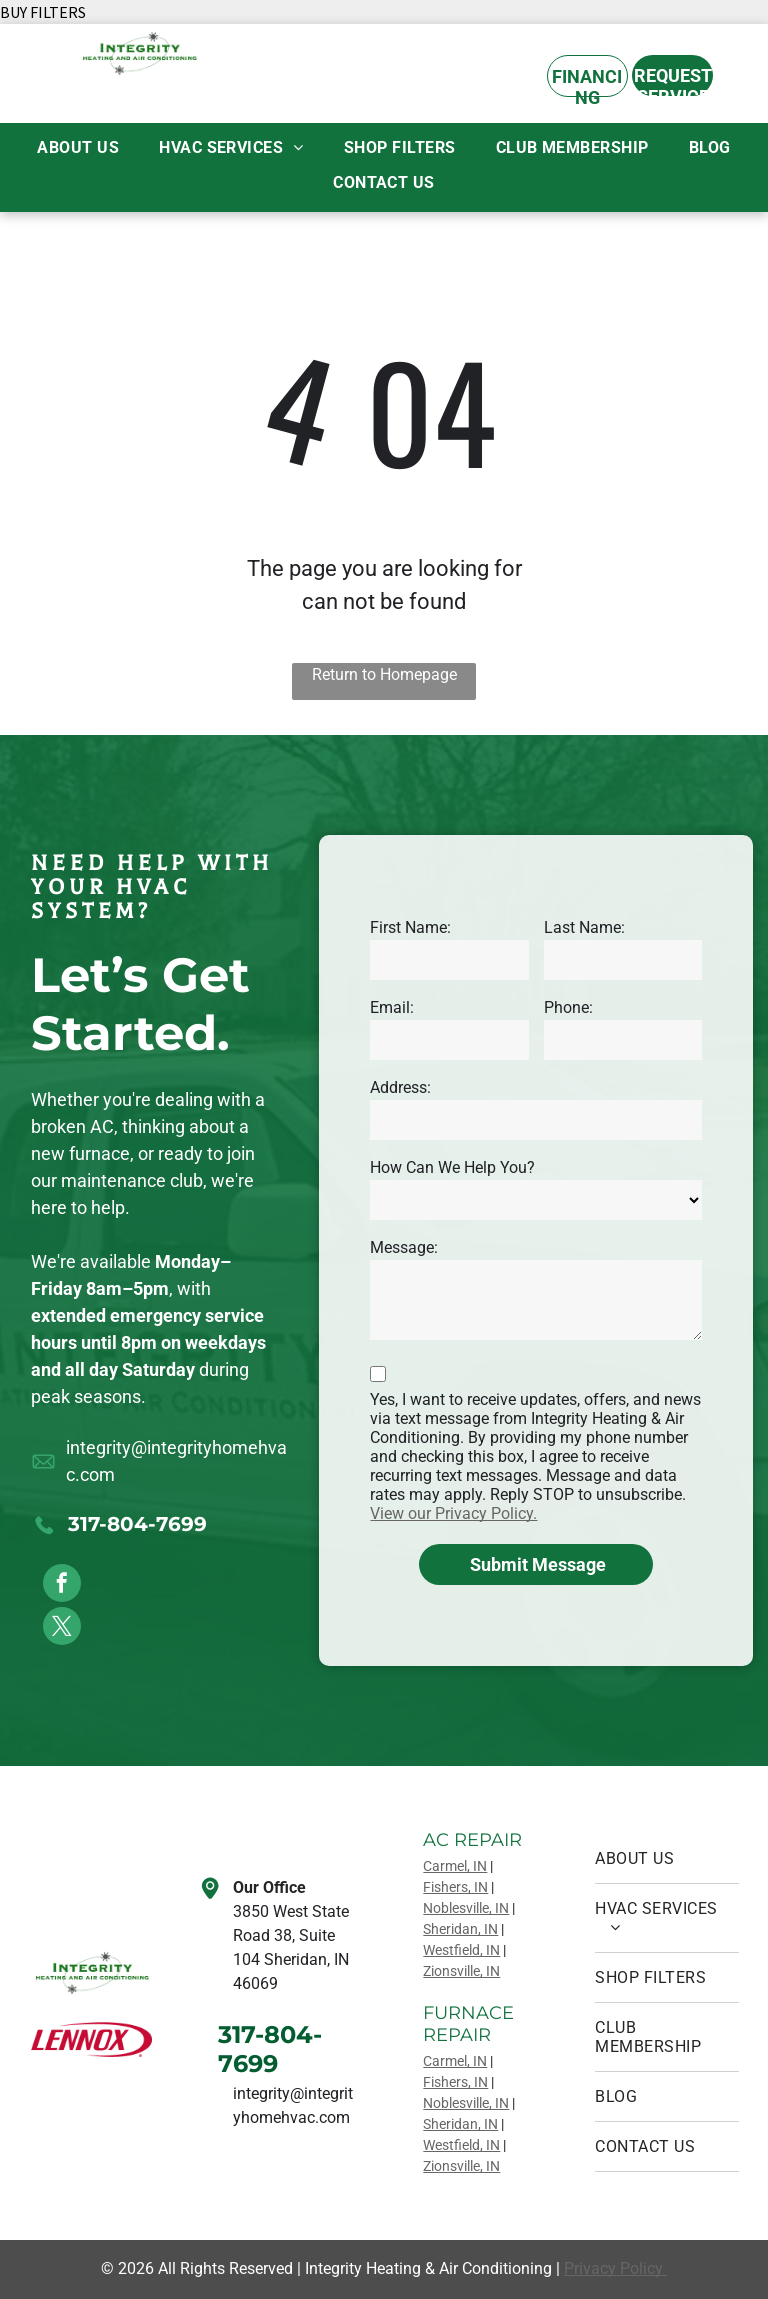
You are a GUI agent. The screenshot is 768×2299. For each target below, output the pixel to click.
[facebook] (62, 1585)
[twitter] (62, 1628)
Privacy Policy (615, 2268)
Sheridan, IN (460, 1929)
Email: (392, 1007)
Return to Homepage (384, 674)
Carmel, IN (455, 1866)
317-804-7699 (137, 1524)
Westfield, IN (461, 1950)
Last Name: (584, 927)
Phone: (568, 1007)
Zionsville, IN (461, 1971)
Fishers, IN (455, 1887)
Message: (404, 1247)
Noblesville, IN (466, 1908)
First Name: (410, 927)
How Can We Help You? (452, 1167)
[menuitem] (78, 148)
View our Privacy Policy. (453, 1513)
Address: (400, 1087)
